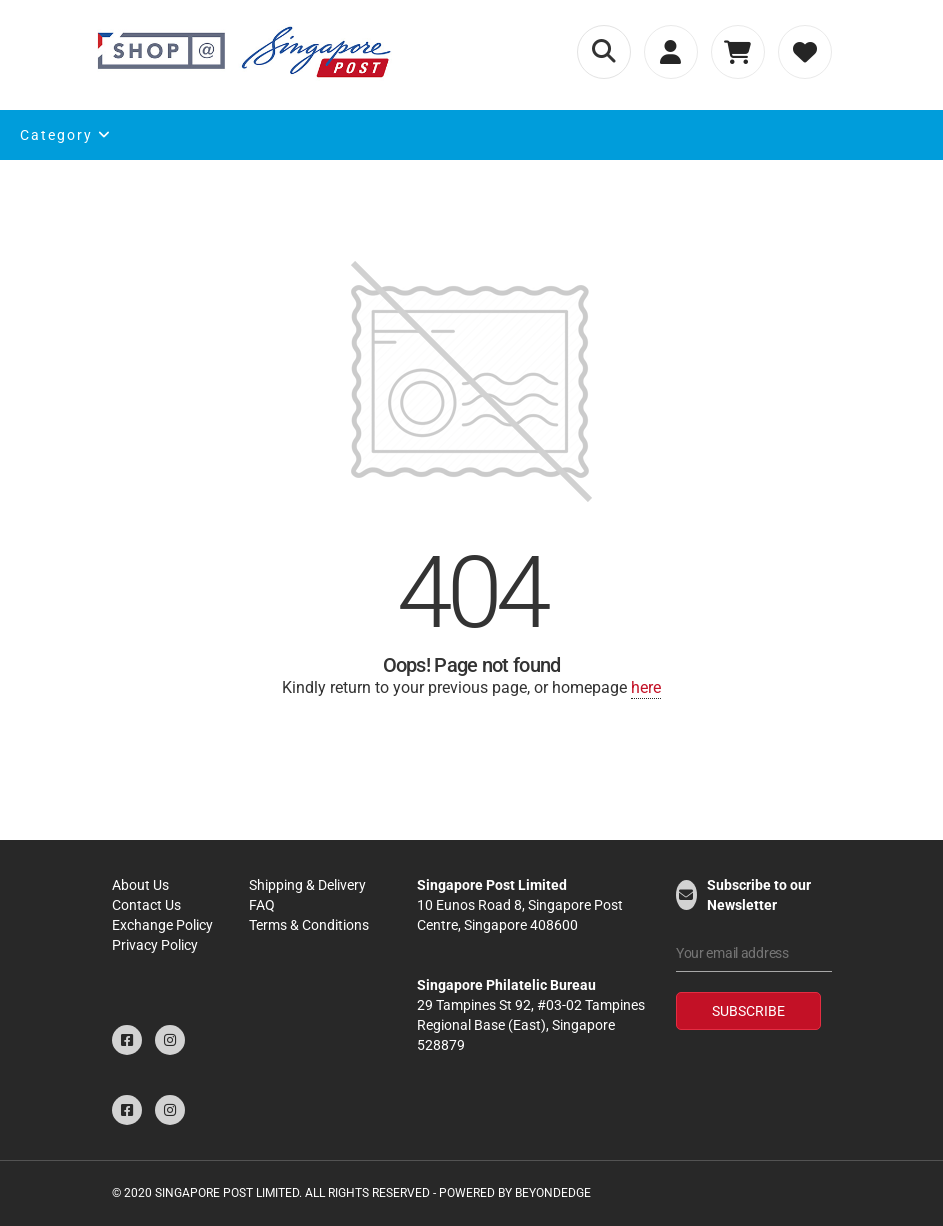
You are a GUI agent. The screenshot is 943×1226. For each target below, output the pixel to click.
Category (66, 135)
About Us (140, 885)
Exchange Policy (162, 925)
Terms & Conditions (309, 925)
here (646, 687)
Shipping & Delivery (307, 885)
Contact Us (146, 905)
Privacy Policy (155, 945)
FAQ (262, 905)
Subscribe (748, 1011)
